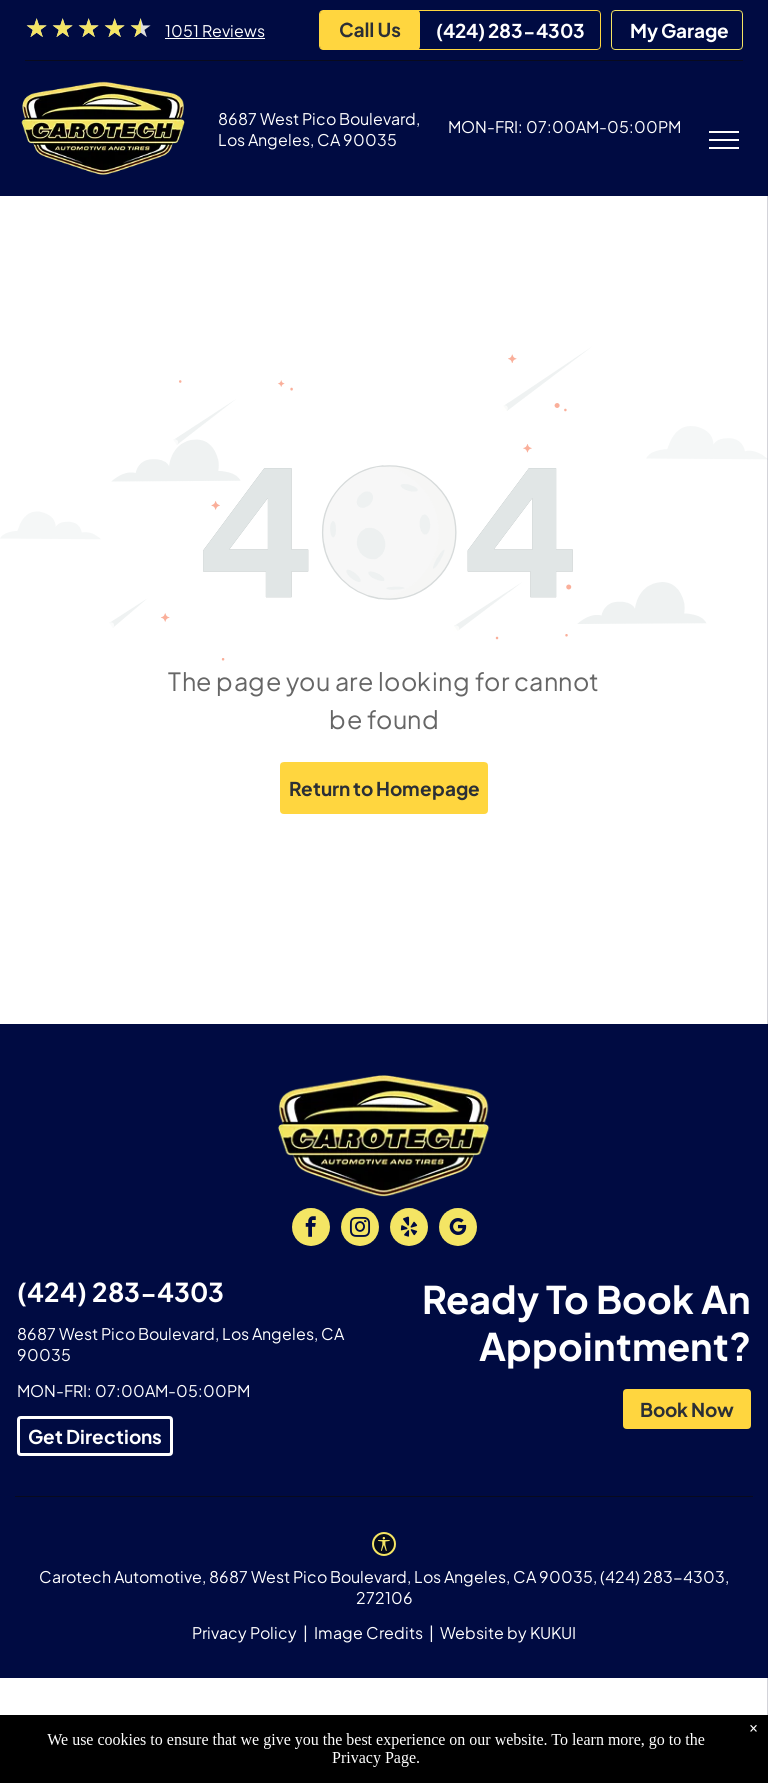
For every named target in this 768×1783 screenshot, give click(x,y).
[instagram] (360, 1229)
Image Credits (368, 1632)
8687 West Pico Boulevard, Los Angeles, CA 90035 (319, 129)
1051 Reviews (215, 30)
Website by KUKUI (508, 1632)
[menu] (724, 140)
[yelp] (409, 1229)
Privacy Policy (244, 1632)
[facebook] (311, 1229)
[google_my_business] (458, 1229)
